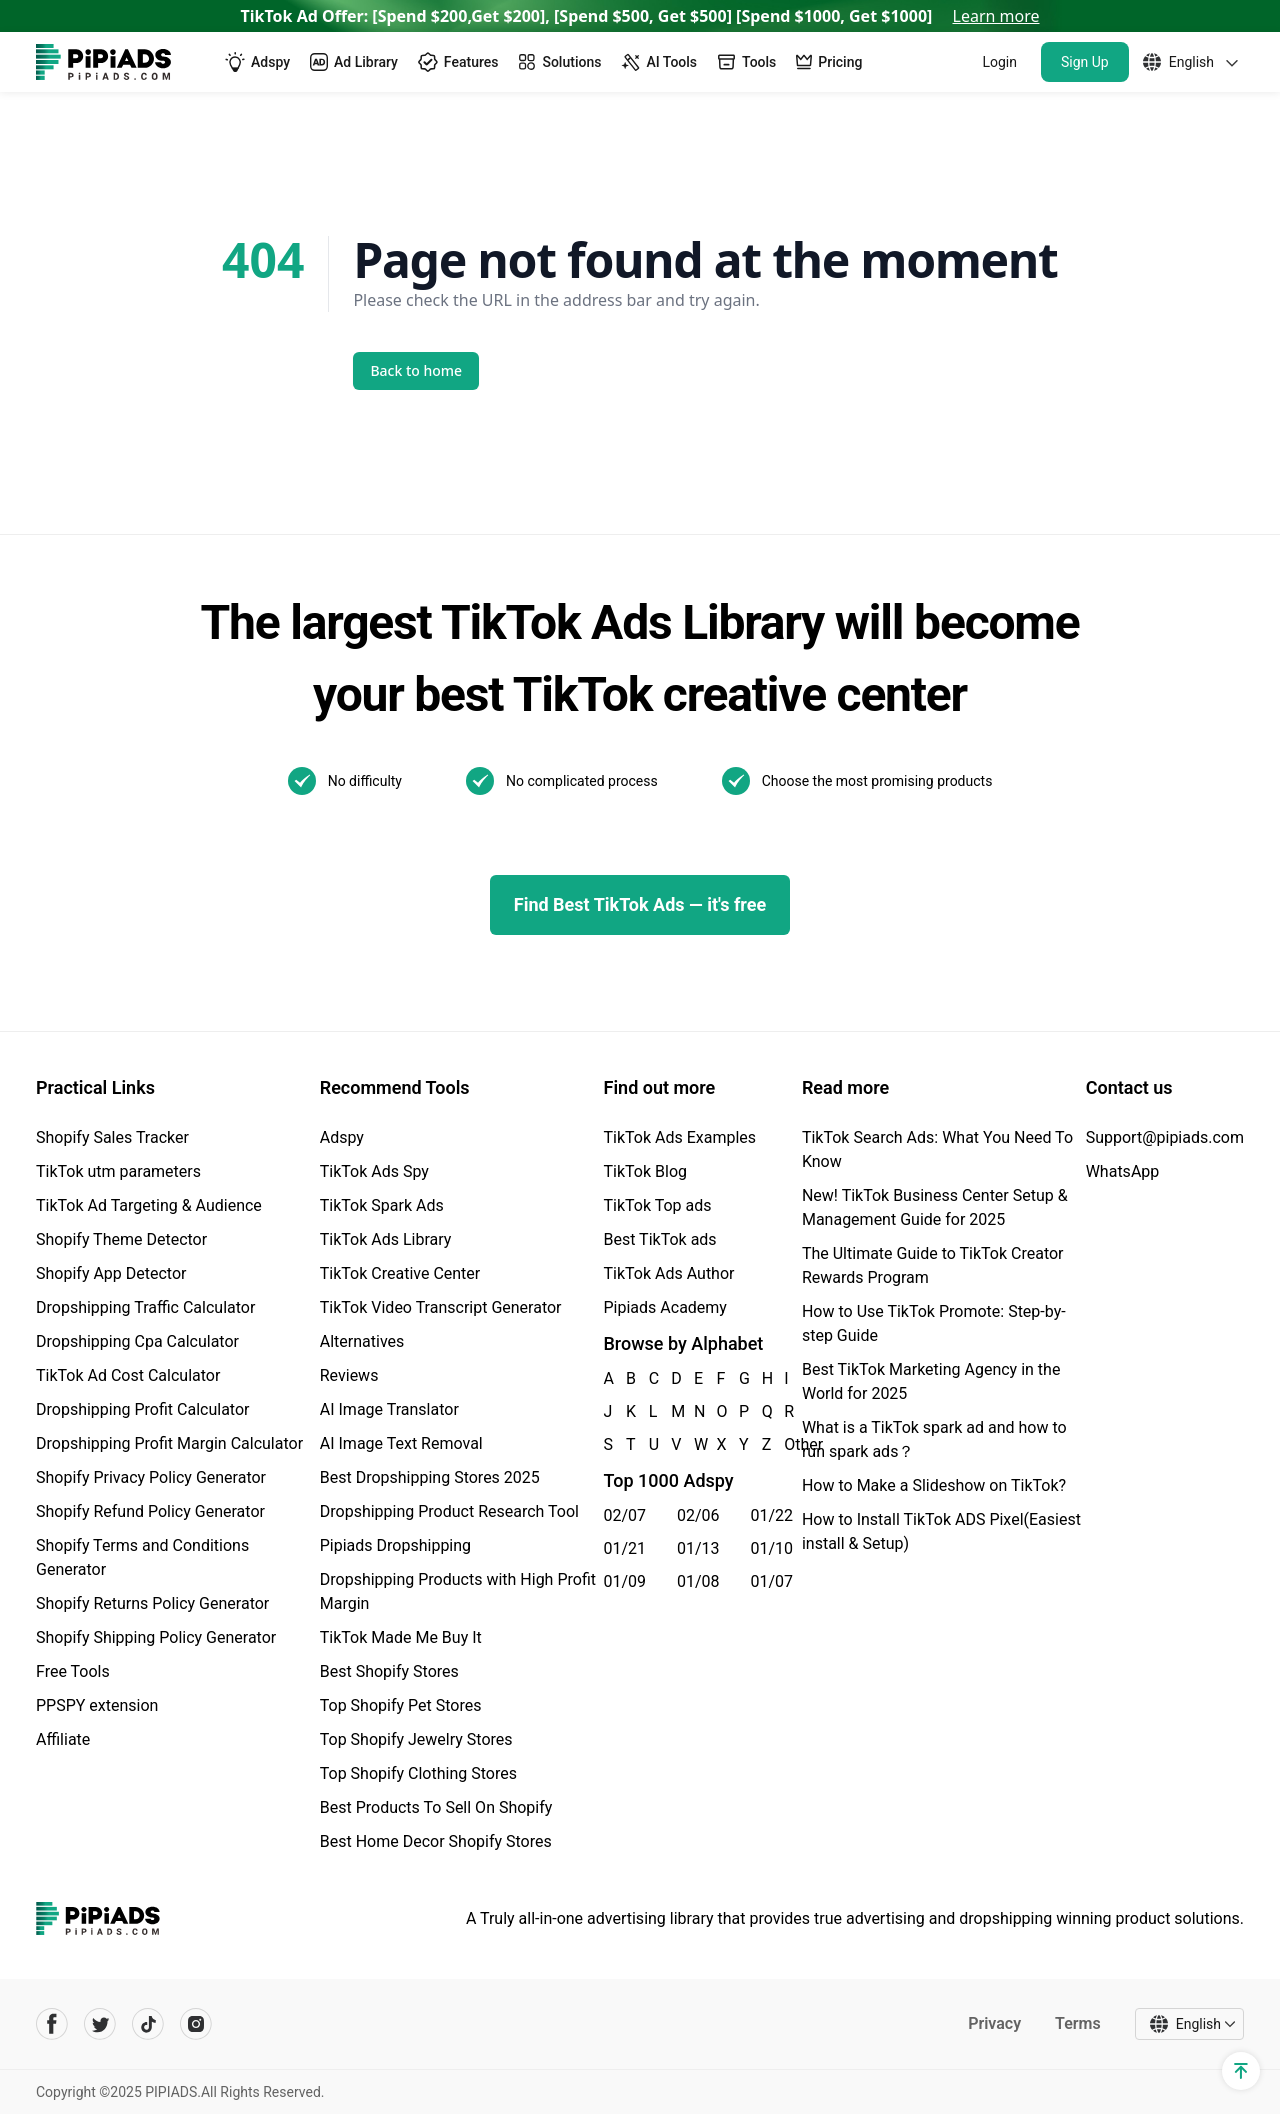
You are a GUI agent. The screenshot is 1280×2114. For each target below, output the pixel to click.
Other (785, 1444)
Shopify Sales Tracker (112, 1137)
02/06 (698, 1515)
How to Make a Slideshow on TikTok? (934, 1485)
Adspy (342, 1137)
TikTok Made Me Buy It (401, 1637)
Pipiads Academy (665, 1307)
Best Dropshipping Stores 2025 (430, 1477)
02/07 (625, 1515)
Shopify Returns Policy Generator (152, 1603)
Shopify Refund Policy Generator (150, 1511)
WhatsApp (1123, 1171)
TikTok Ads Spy (374, 1171)
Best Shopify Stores (389, 1671)
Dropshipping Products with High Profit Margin (458, 1591)
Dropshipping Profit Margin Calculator (169, 1443)
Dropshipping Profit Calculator (142, 1409)
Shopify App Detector (111, 1273)
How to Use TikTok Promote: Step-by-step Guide (934, 1323)
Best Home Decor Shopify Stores (436, 1841)
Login (999, 62)
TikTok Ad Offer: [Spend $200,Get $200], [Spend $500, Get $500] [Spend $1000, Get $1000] (640, 16)
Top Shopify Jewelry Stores (416, 1739)
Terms (1078, 2023)
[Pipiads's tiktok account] (148, 2024)
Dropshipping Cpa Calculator (137, 1341)
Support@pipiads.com (1165, 1137)
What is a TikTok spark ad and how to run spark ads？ (934, 1439)
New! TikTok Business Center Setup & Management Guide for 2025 (935, 1207)
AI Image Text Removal (401, 1443)
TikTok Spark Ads (382, 1205)
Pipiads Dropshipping (395, 1545)
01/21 (625, 1548)
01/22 (771, 1515)
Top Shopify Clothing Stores (418, 1773)
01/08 (698, 1581)
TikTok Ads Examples (680, 1137)
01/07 (771, 1581)
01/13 (698, 1548)
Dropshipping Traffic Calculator (145, 1307)
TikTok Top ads (658, 1205)
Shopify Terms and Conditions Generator (142, 1557)
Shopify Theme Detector (121, 1239)
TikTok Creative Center (400, 1273)
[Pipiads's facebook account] (52, 2024)
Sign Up (1085, 62)
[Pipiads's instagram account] (196, 2024)
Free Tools (73, 1671)
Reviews (349, 1375)
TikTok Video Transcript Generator (441, 1307)
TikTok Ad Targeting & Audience (149, 1205)
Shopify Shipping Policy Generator (156, 1637)
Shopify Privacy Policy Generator (151, 1477)
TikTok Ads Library (386, 1239)
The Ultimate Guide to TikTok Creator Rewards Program (933, 1265)
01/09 (625, 1581)
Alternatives (362, 1341)
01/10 (771, 1548)
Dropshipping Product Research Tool (449, 1511)
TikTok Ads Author (669, 1273)
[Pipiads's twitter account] (100, 2024)
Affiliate (63, 1739)
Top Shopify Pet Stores (401, 1705)
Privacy (994, 2023)
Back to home (417, 370)
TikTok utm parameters (118, 1171)
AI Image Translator (389, 1409)
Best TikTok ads (660, 1239)
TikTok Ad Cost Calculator (128, 1375)
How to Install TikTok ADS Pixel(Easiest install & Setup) (941, 1531)
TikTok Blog (646, 1171)
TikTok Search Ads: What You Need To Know (937, 1149)
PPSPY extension (97, 1705)
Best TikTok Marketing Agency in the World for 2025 (931, 1381)
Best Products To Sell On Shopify (436, 1807)
